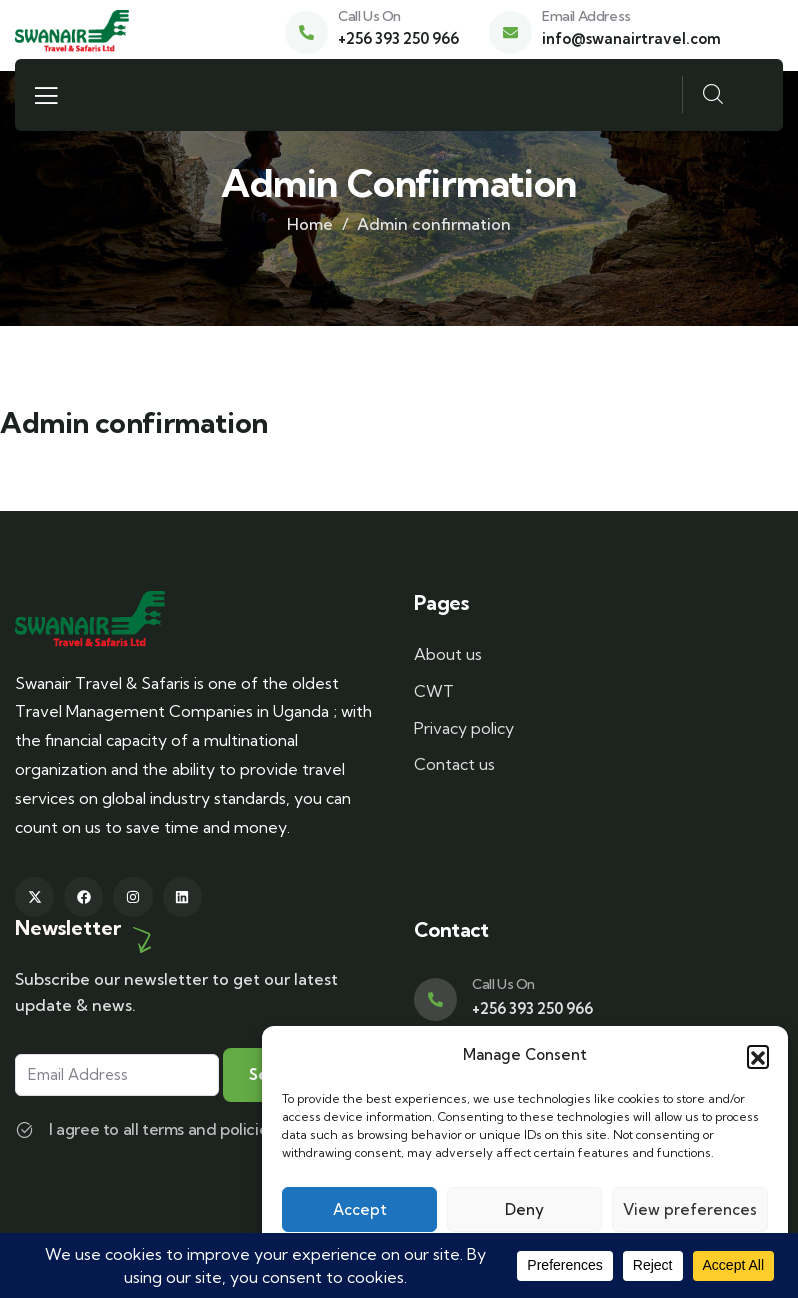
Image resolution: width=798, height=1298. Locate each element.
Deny (524, 1209)
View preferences (690, 1209)
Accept (360, 1209)
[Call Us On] (306, 32)
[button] (758, 1056)
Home (310, 224)
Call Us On (369, 16)
